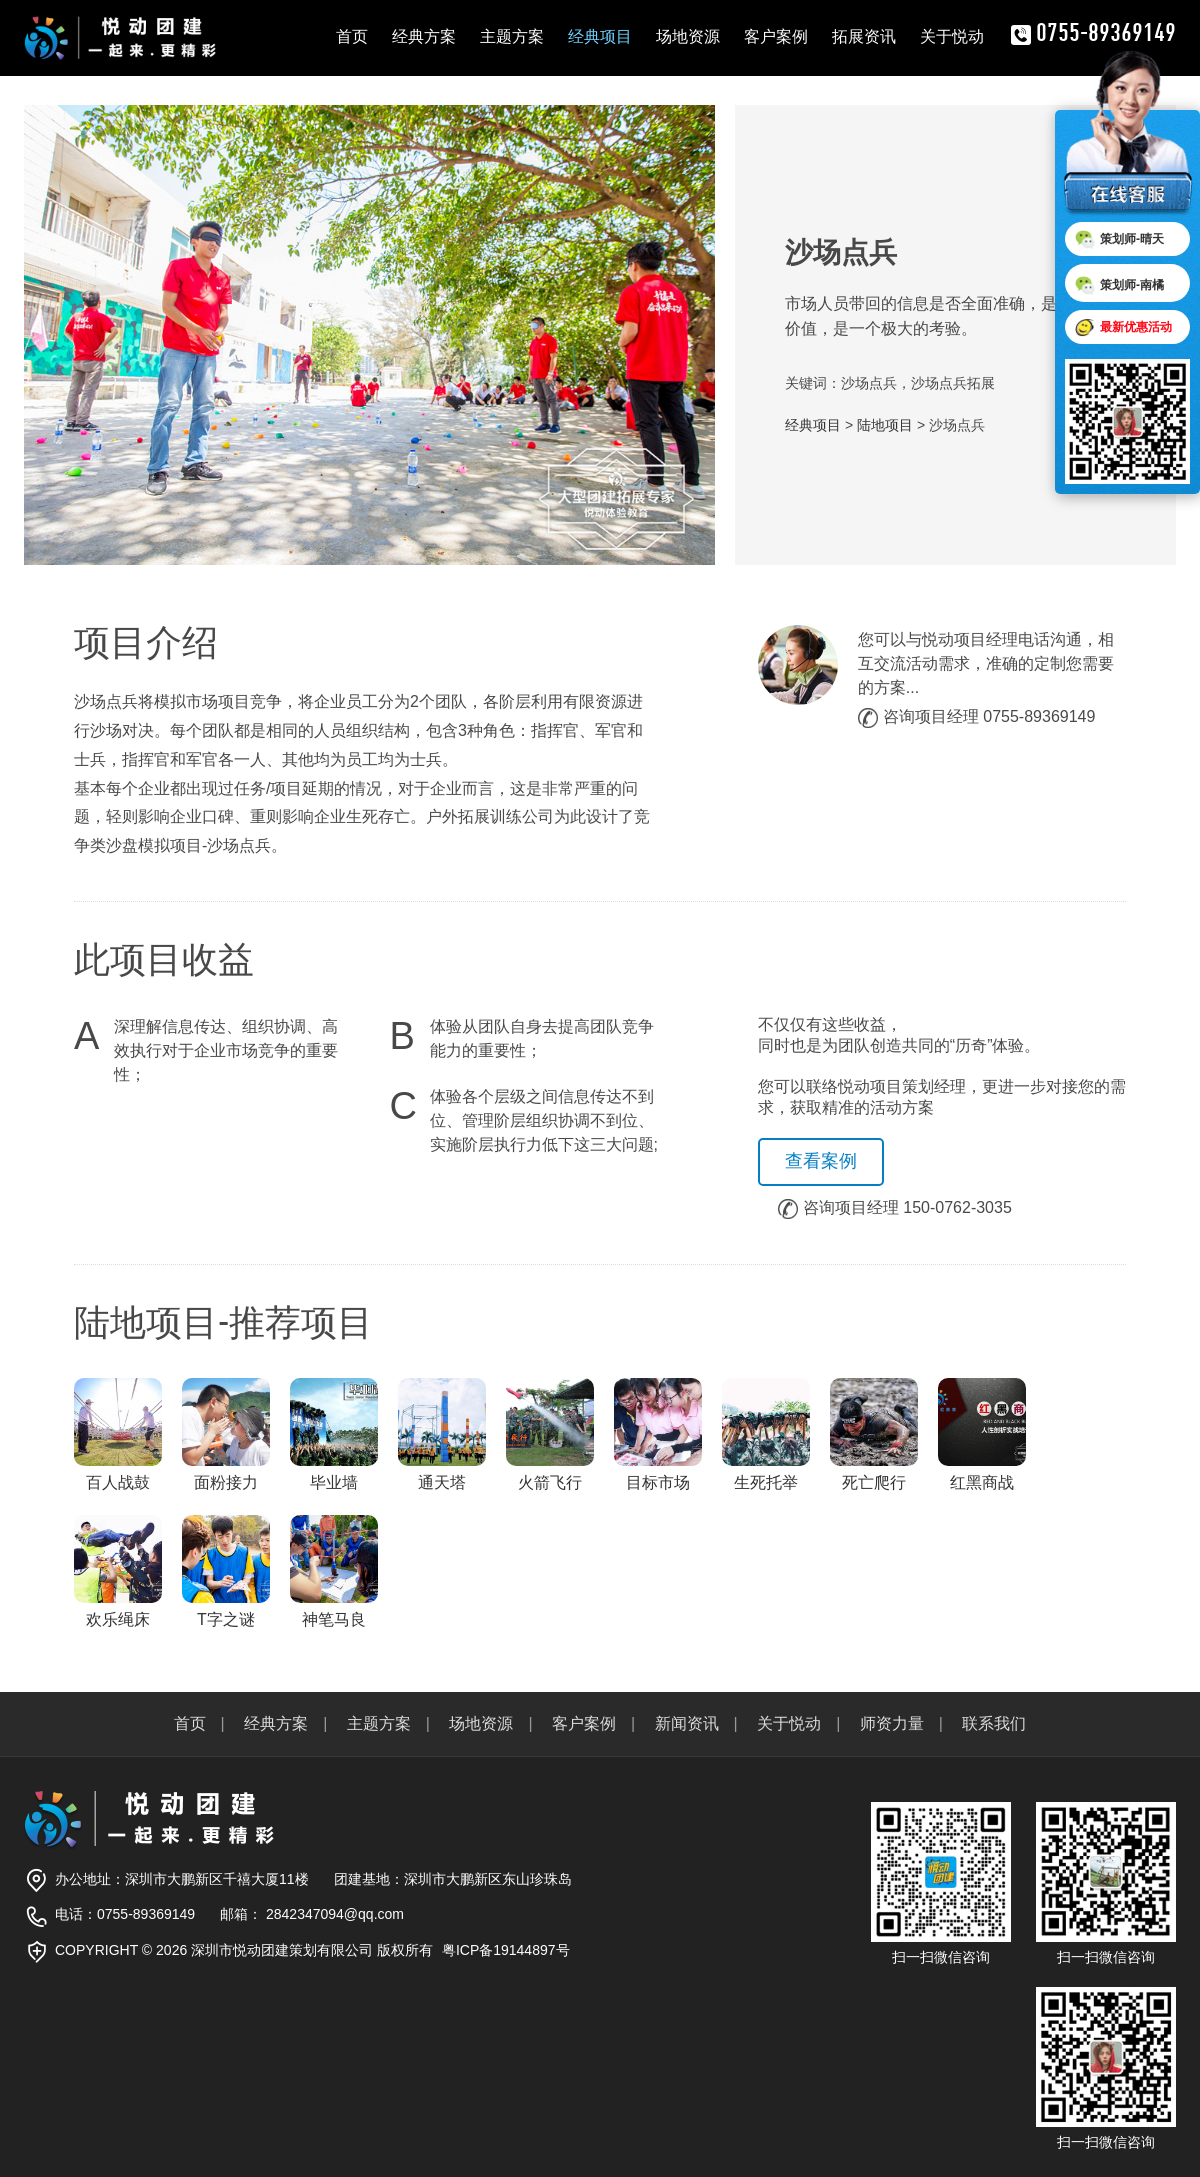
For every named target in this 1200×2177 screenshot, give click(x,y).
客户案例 (776, 36)
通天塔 (442, 1434)
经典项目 (600, 36)
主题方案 (512, 36)
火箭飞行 (550, 1434)
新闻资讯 (687, 1723)
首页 (352, 36)
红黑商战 (982, 1434)
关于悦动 (952, 36)
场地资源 (688, 36)
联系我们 (994, 1723)
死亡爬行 (874, 1434)
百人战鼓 (118, 1434)
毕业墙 (334, 1434)
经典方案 (424, 36)
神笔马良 (334, 1571)
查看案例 (821, 1161)
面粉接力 (226, 1434)
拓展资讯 (864, 36)
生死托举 (766, 1434)
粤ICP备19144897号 (506, 1950)
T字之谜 (226, 1571)
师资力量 (892, 1723)
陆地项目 (885, 425)
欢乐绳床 (118, 1571)
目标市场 (658, 1434)
